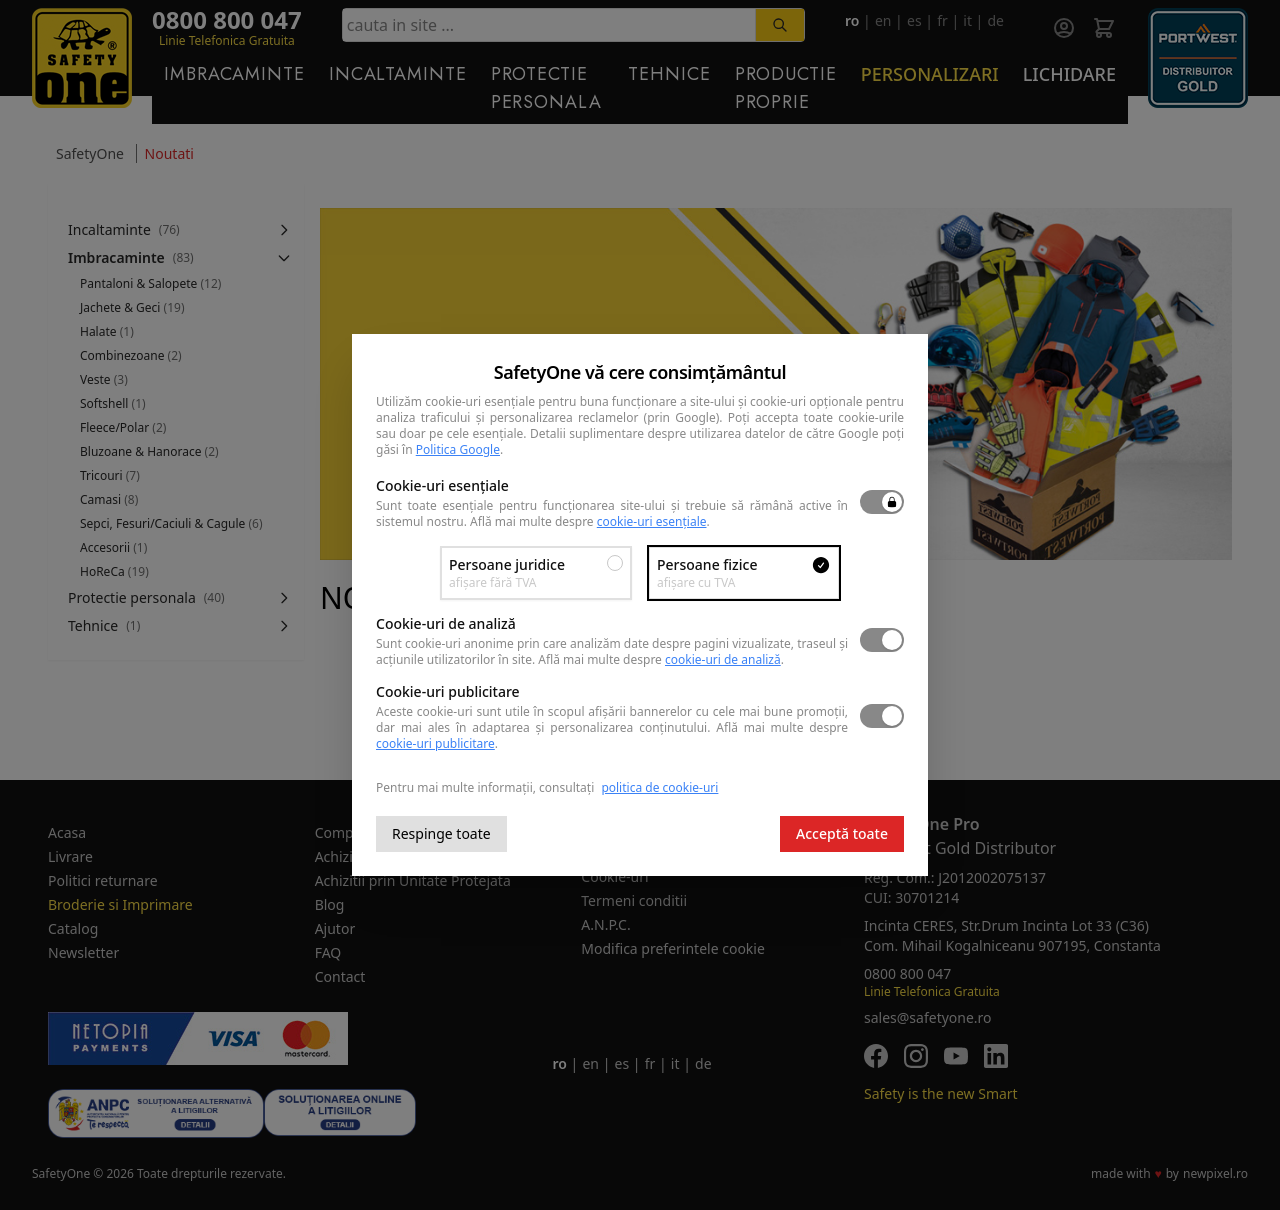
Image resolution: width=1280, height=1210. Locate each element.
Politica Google (458, 449)
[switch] (882, 502)
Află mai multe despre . (590, 521)
